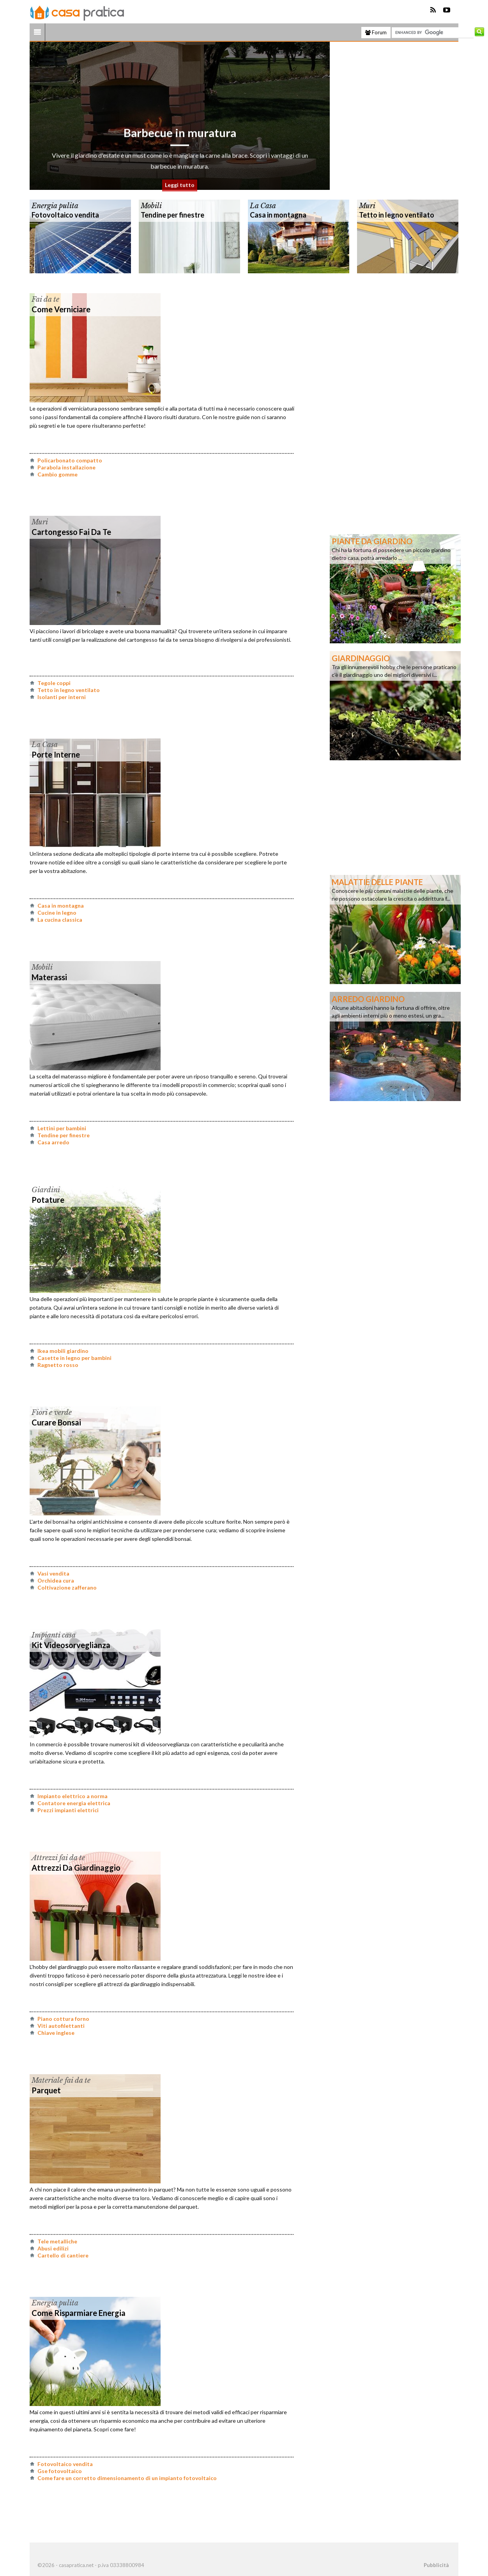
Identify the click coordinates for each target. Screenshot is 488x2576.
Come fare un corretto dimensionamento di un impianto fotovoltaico (127, 2478)
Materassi (49, 977)
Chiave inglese (55, 2032)
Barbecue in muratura (180, 147)
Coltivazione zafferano (67, 1587)
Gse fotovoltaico (59, 2471)
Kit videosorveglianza (71, 1645)
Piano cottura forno (63, 2018)
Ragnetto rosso (57, 1364)
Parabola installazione (66, 467)
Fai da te (45, 299)
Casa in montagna (278, 215)
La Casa (263, 206)
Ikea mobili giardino (62, 1350)
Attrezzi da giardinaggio (76, 1867)
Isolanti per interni (61, 697)
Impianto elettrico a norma (72, 1796)
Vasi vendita (53, 1573)
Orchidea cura (55, 1580)
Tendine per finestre (172, 215)
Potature (48, 1199)
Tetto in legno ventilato (396, 215)
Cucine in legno (56, 912)
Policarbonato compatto (69, 460)
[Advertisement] (399, 116)
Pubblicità (436, 2565)
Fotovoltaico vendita (65, 215)
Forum (376, 32)
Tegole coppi (54, 683)
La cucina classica (59, 919)
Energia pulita (55, 206)
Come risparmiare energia (79, 2313)
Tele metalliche (57, 2241)
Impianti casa (54, 1635)
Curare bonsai (56, 1422)
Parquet (46, 2090)
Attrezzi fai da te (58, 1858)
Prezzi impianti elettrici (68, 1810)
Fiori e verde (52, 1412)
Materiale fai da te (61, 2080)
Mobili (151, 206)
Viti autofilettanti (61, 2025)
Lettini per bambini (61, 1128)
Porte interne (56, 754)
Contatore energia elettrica (73, 1803)
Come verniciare (61, 309)
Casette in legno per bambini (74, 1357)
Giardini (46, 1190)
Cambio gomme (57, 474)
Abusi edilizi (53, 2248)
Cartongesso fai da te (71, 531)
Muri (367, 206)
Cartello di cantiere (62, 2255)
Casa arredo (53, 1142)
